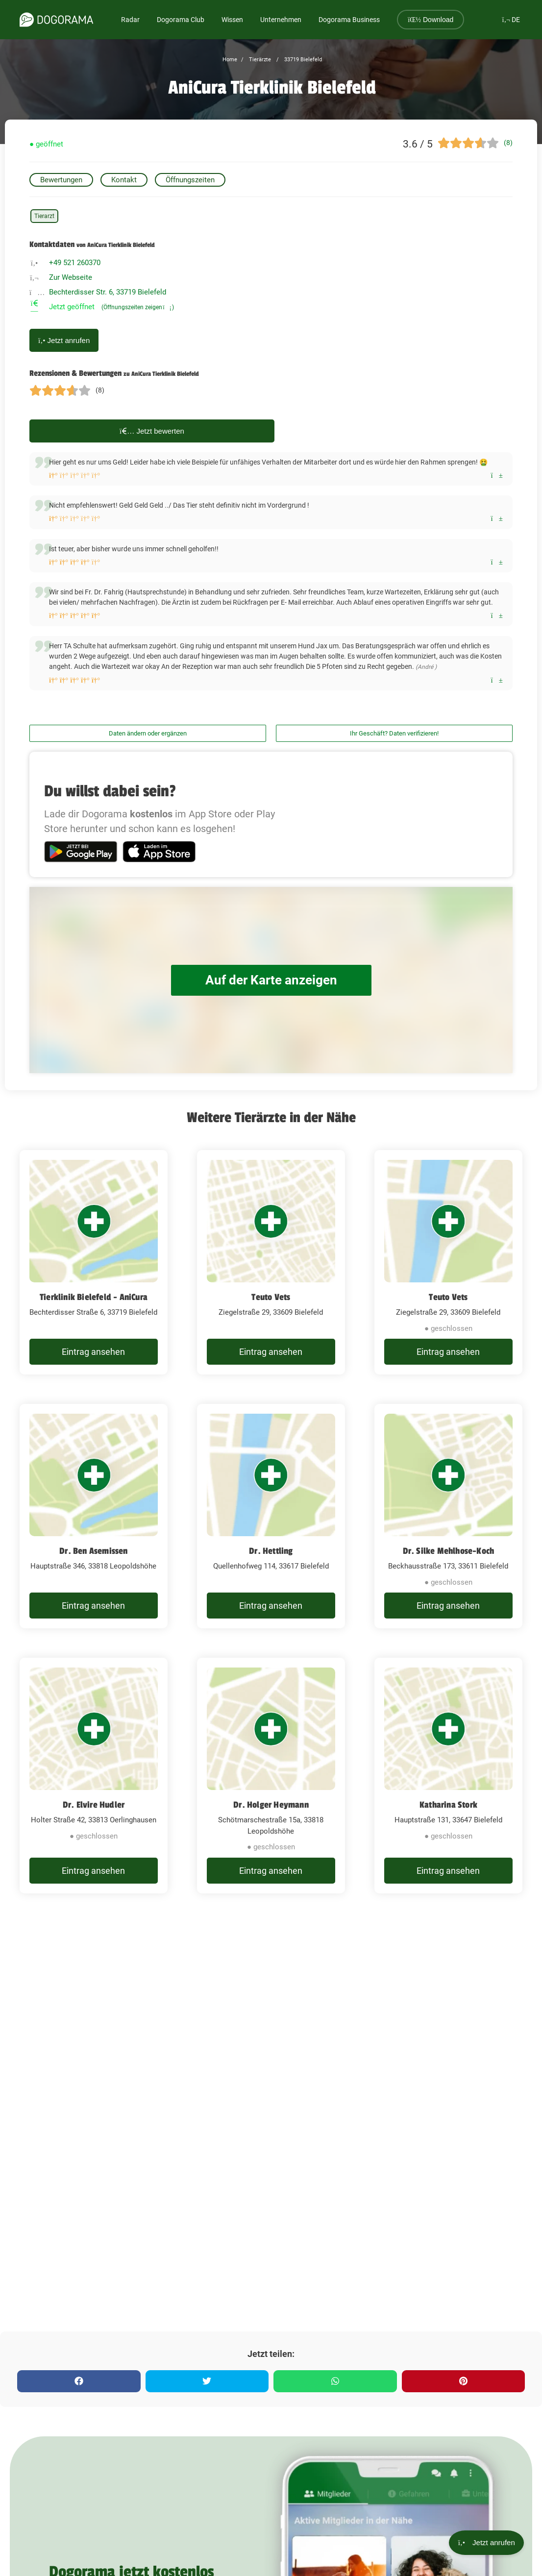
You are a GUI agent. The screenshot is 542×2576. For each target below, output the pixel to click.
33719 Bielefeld (302, 59)
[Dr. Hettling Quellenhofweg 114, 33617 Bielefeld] (271, 1516)
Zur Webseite (70, 277)
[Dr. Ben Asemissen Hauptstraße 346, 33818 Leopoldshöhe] (94, 1516)
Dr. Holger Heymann (271, 1804)
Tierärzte (259, 59)
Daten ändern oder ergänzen (148, 733)
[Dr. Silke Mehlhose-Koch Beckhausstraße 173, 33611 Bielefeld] (448, 1516)
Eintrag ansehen (93, 1352)
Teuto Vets (270, 1297)
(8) (508, 143)
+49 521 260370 (74, 262)
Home (229, 59)
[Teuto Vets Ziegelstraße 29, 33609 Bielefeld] (271, 1262)
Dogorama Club (180, 20)
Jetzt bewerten (152, 431)
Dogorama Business (349, 20)
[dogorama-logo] (56, 19)
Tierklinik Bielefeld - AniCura (94, 1297)
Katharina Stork (448, 1804)
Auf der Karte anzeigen (271, 980)
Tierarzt (44, 216)
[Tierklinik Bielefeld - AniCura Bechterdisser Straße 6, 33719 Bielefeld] (94, 1262)
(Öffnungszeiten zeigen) (137, 307)
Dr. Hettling (271, 1551)
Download (430, 20)
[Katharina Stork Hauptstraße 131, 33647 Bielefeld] (448, 1775)
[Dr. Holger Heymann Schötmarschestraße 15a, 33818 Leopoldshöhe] (271, 1775)
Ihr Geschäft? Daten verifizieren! (394, 733)
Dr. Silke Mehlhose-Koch (448, 1551)
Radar (130, 20)
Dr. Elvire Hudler (93, 1804)
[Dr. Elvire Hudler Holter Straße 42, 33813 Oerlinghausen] (94, 1775)
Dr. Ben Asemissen (93, 1551)
